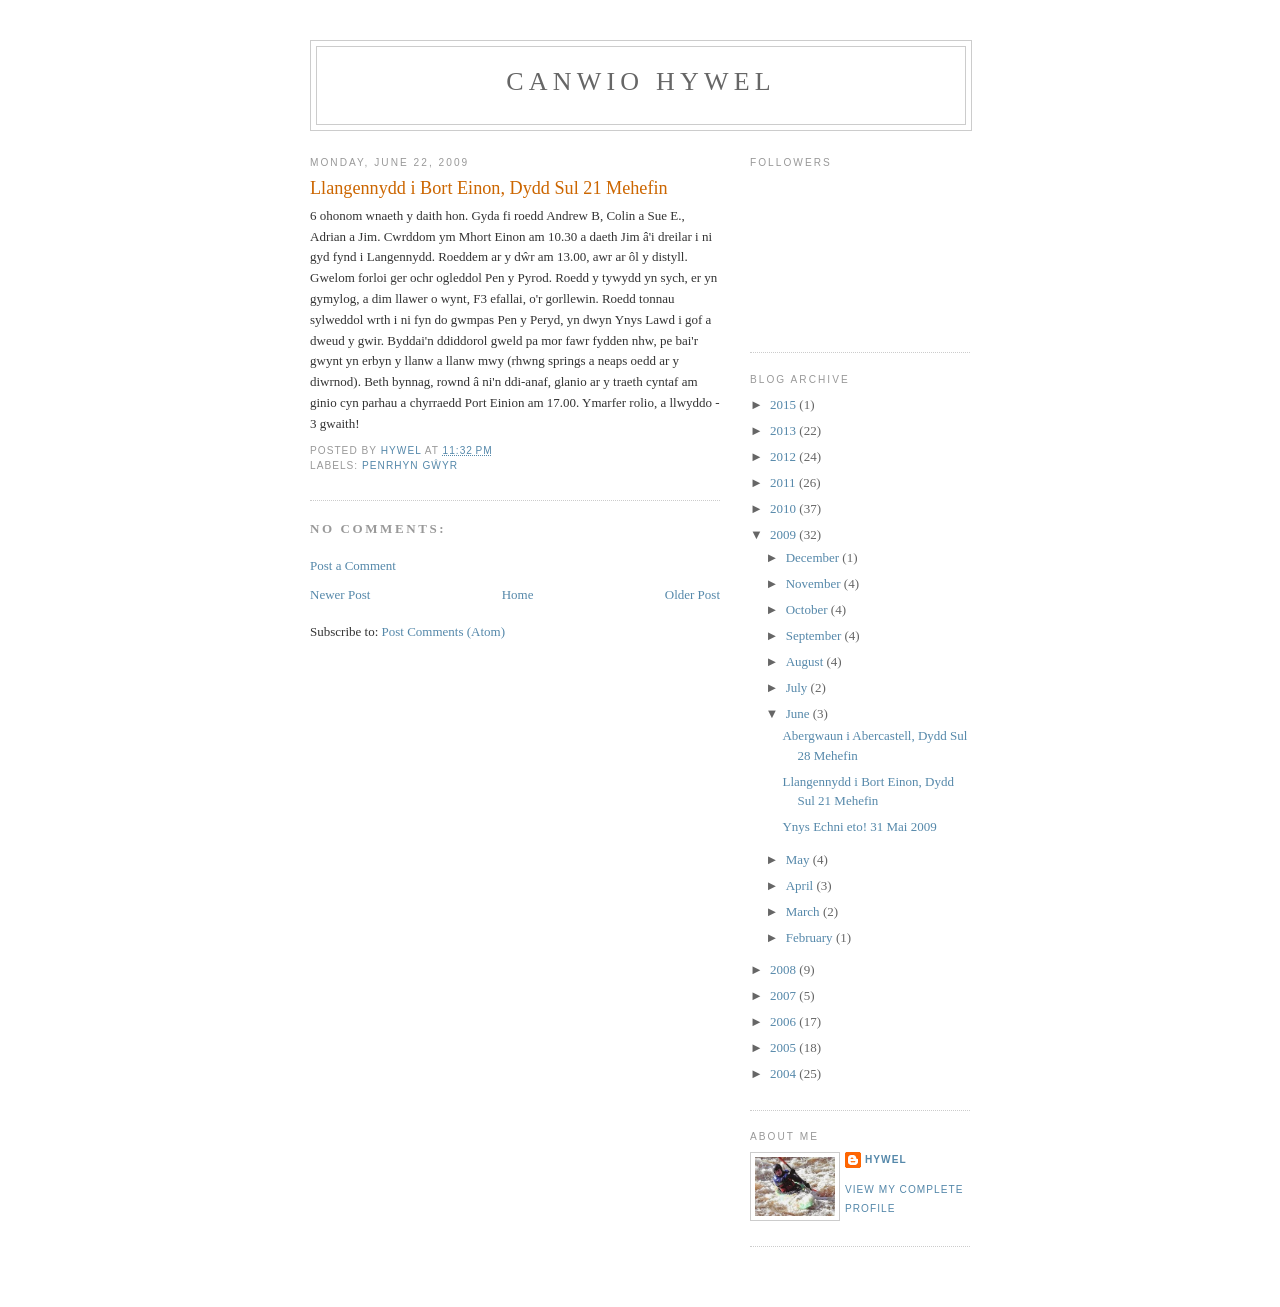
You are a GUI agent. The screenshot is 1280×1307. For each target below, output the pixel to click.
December (814, 557)
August (806, 661)
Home (518, 594)
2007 (784, 995)
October (808, 609)
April (801, 885)
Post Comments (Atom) (444, 631)
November (815, 583)
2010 (784, 508)
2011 (784, 482)
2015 (784, 404)
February (811, 937)
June (799, 713)
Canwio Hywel (641, 81)
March (804, 911)
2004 (784, 1073)
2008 (784, 969)
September (815, 635)
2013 (784, 430)
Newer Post (340, 594)
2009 (784, 534)
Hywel (886, 1159)
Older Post (692, 594)
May (799, 859)
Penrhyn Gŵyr (410, 465)
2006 (784, 1021)
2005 (784, 1047)
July (798, 687)
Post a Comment (353, 565)
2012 (784, 456)
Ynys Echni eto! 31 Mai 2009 (859, 826)
